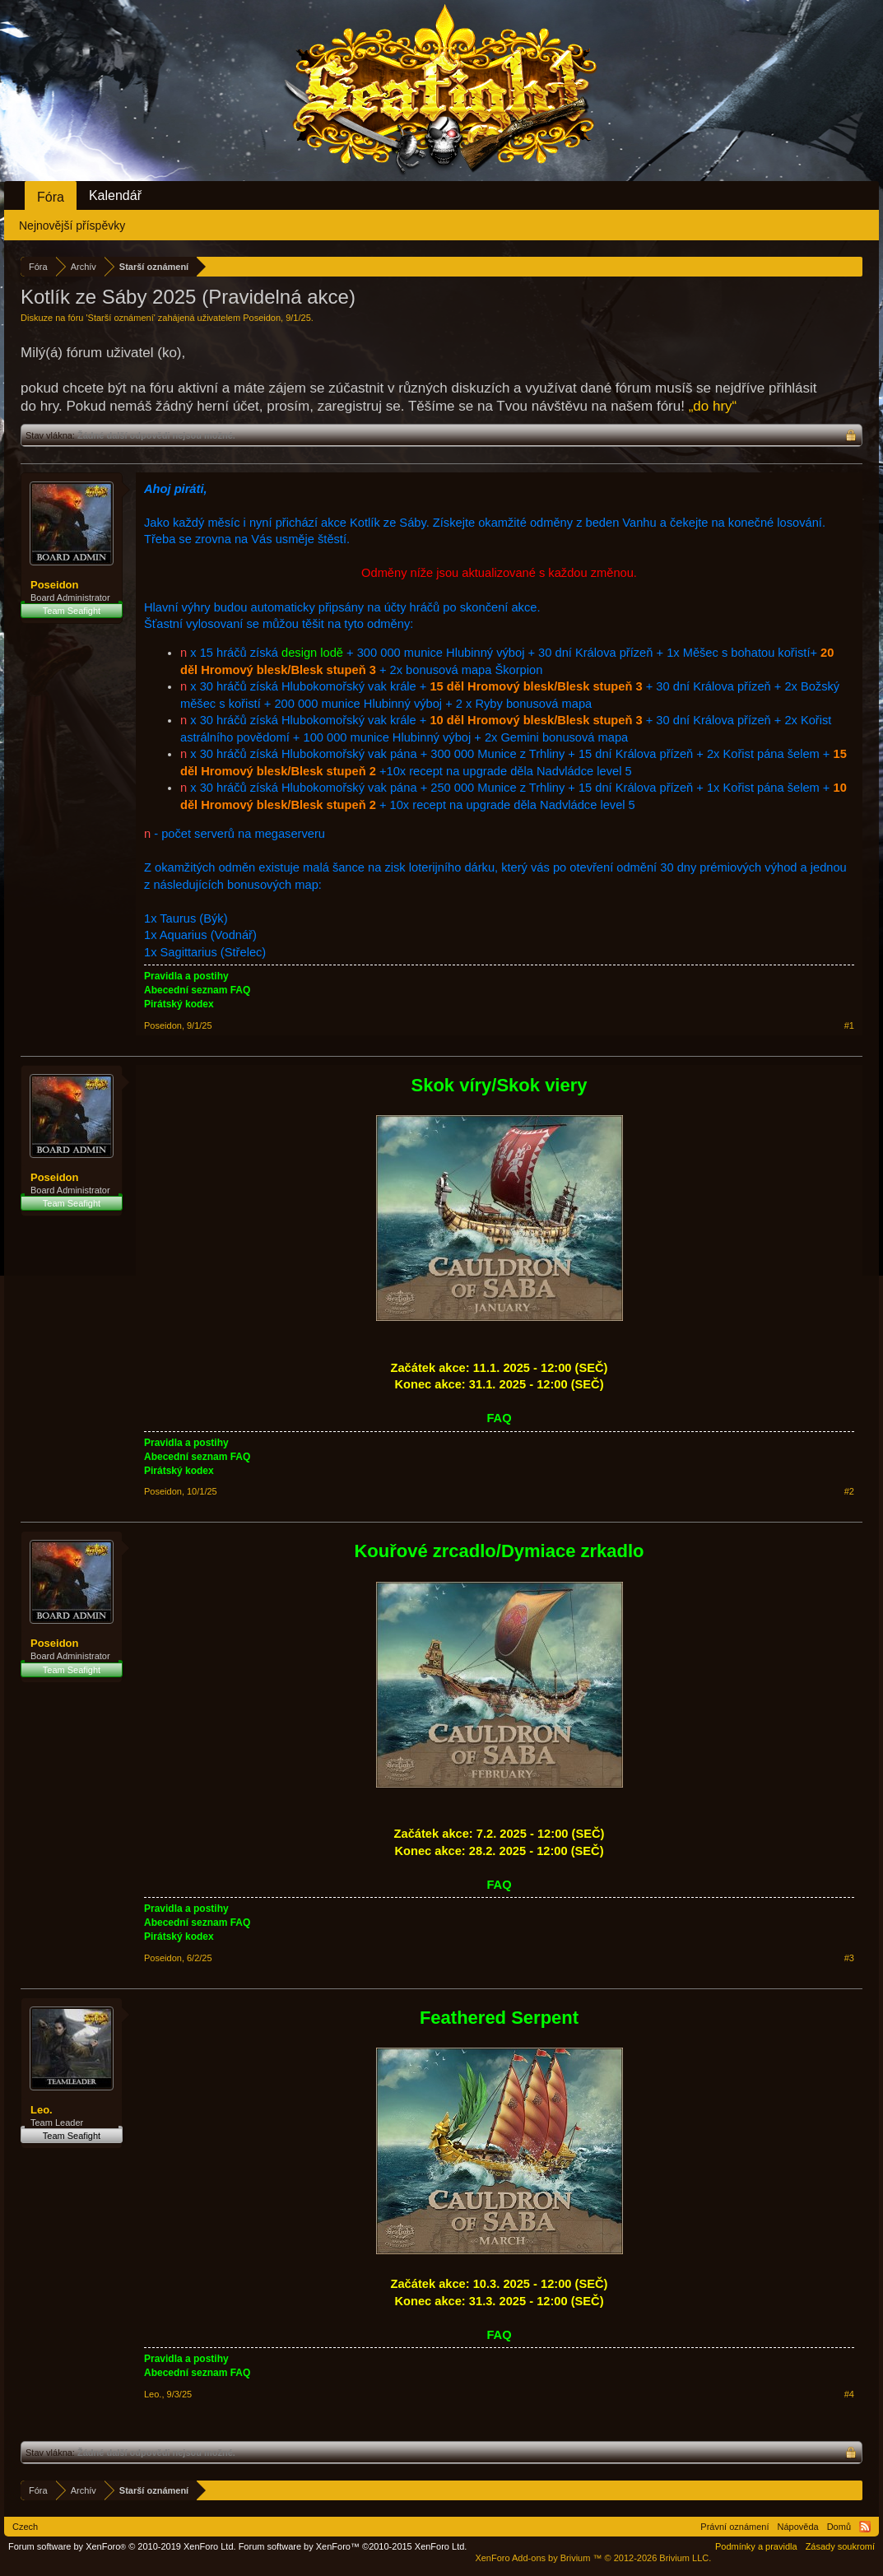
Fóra (50, 197)
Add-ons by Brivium (593, 2558)
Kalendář (115, 195)
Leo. (41, 2110)
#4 (849, 2394)
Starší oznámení (121, 318)
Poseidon (262, 318)
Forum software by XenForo (122, 2546)
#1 (849, 1025)
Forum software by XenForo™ (353, 2546)
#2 (849, 1491)
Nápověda (798, 2527)
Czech (25, 2527)
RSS (865, 2526)
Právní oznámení (734, 2527)
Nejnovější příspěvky (72, 225)
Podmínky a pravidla (756, 2546)
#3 (849, 1958)
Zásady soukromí (840, 2546)
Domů (839, 2527)
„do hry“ (713, 406)
